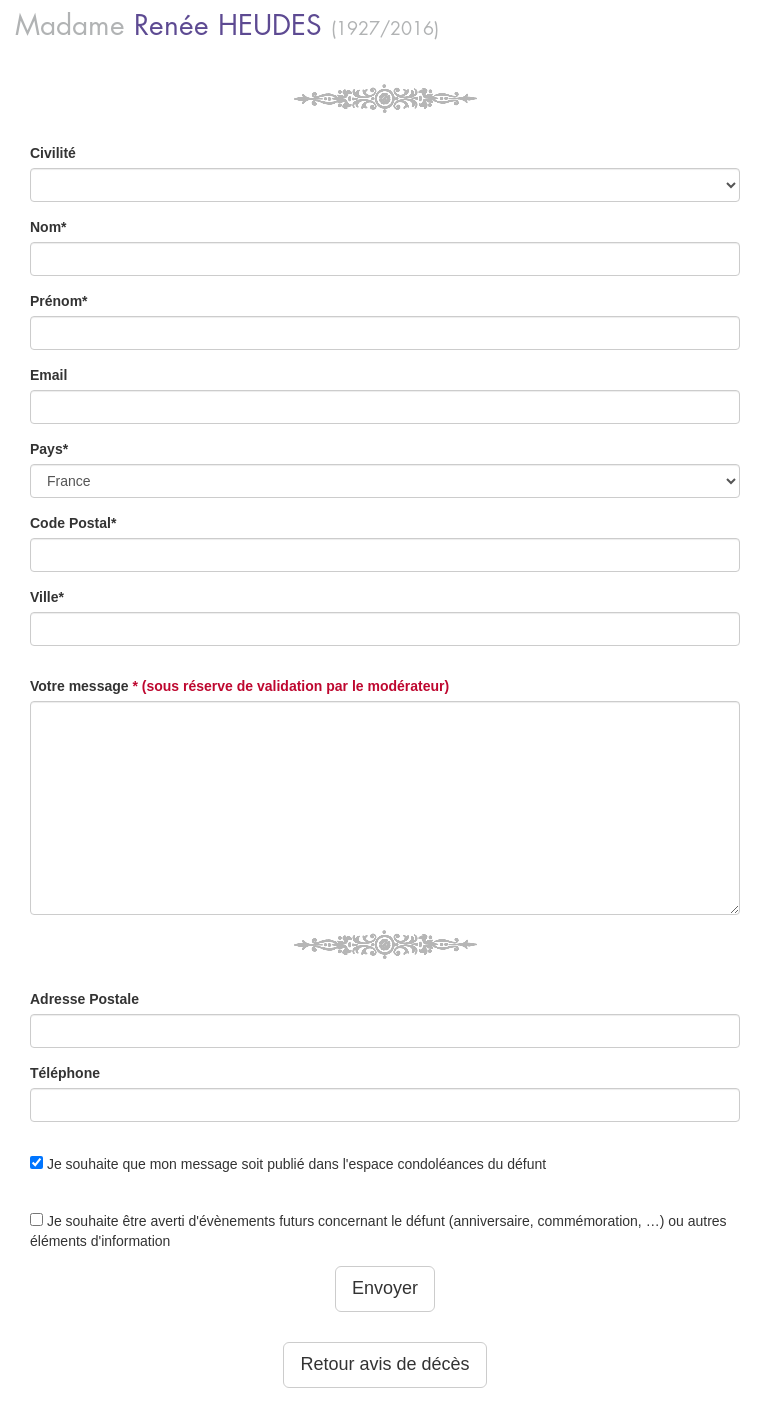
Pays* (49, 449)
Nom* (48, 227)
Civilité (53, 153)
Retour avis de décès (384, 1364)
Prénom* (59, 301)
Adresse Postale (84, 999)
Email (48, 375)
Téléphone (65, 1073)
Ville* (47, 597)
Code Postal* (73, 523)
